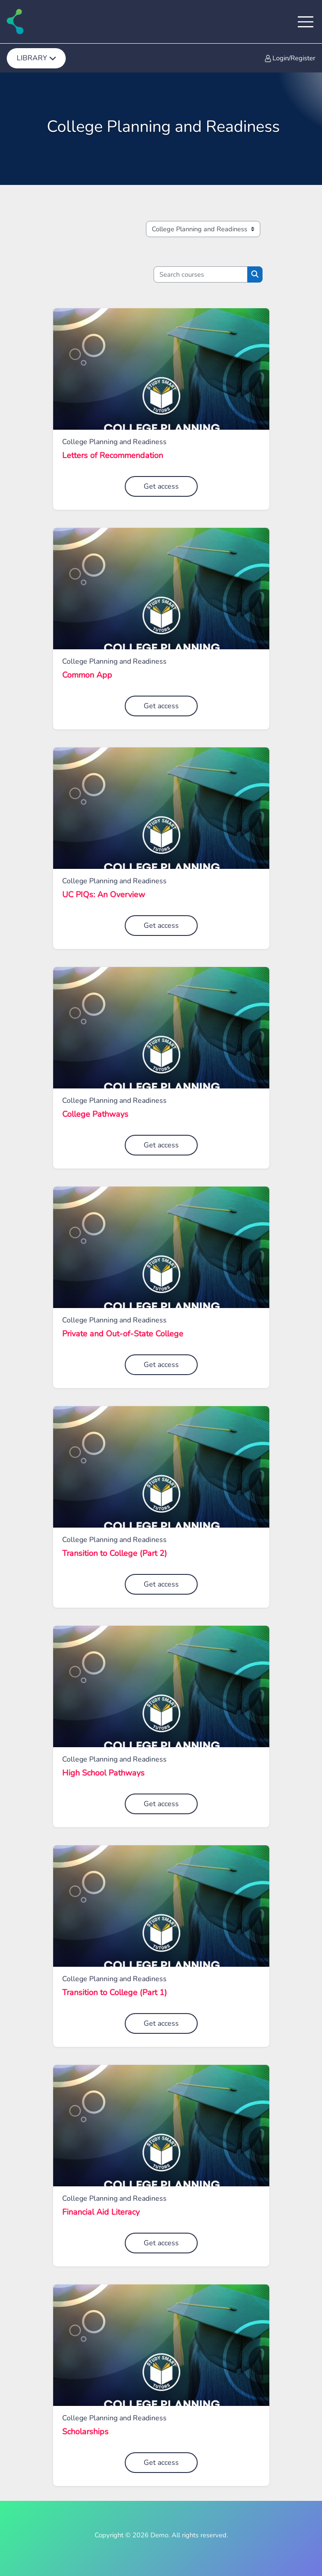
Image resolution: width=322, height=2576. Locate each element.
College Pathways (95, 1114)
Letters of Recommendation (112, 456)
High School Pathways (103, 1773)
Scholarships (85, 2432)
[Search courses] (201, 274)
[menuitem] (36, 58)
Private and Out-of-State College (122, 1334)
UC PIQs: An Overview (103, 895)
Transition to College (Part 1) (114, 1993)
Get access (161, 486)
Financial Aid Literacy (101, 2212)
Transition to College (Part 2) (114, 1554)
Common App (87, 675)
